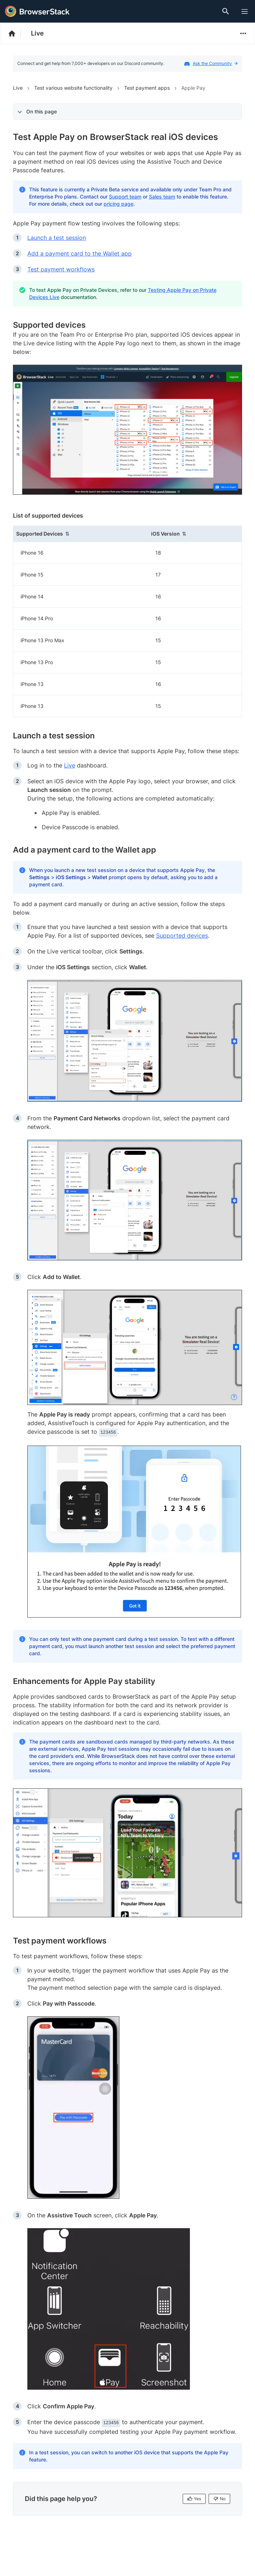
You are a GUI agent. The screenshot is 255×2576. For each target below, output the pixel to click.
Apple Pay (193, 88)
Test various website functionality (73, 88)
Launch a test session (56, 237)
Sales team (162, 196)
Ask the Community (215, 63)
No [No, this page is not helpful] (219, 2498)
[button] (80, 534)
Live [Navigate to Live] (18, 88)
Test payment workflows (61, 269)
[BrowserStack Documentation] (16, 33)
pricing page (118, 204)
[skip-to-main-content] (29, 7)
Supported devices (182, 935)
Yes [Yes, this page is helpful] (194, 2498)
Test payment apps (147, 88)
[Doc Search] (227, 11)
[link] (127, 430)
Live (37, 33)
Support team (125, 196)
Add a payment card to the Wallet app (79, 253)
